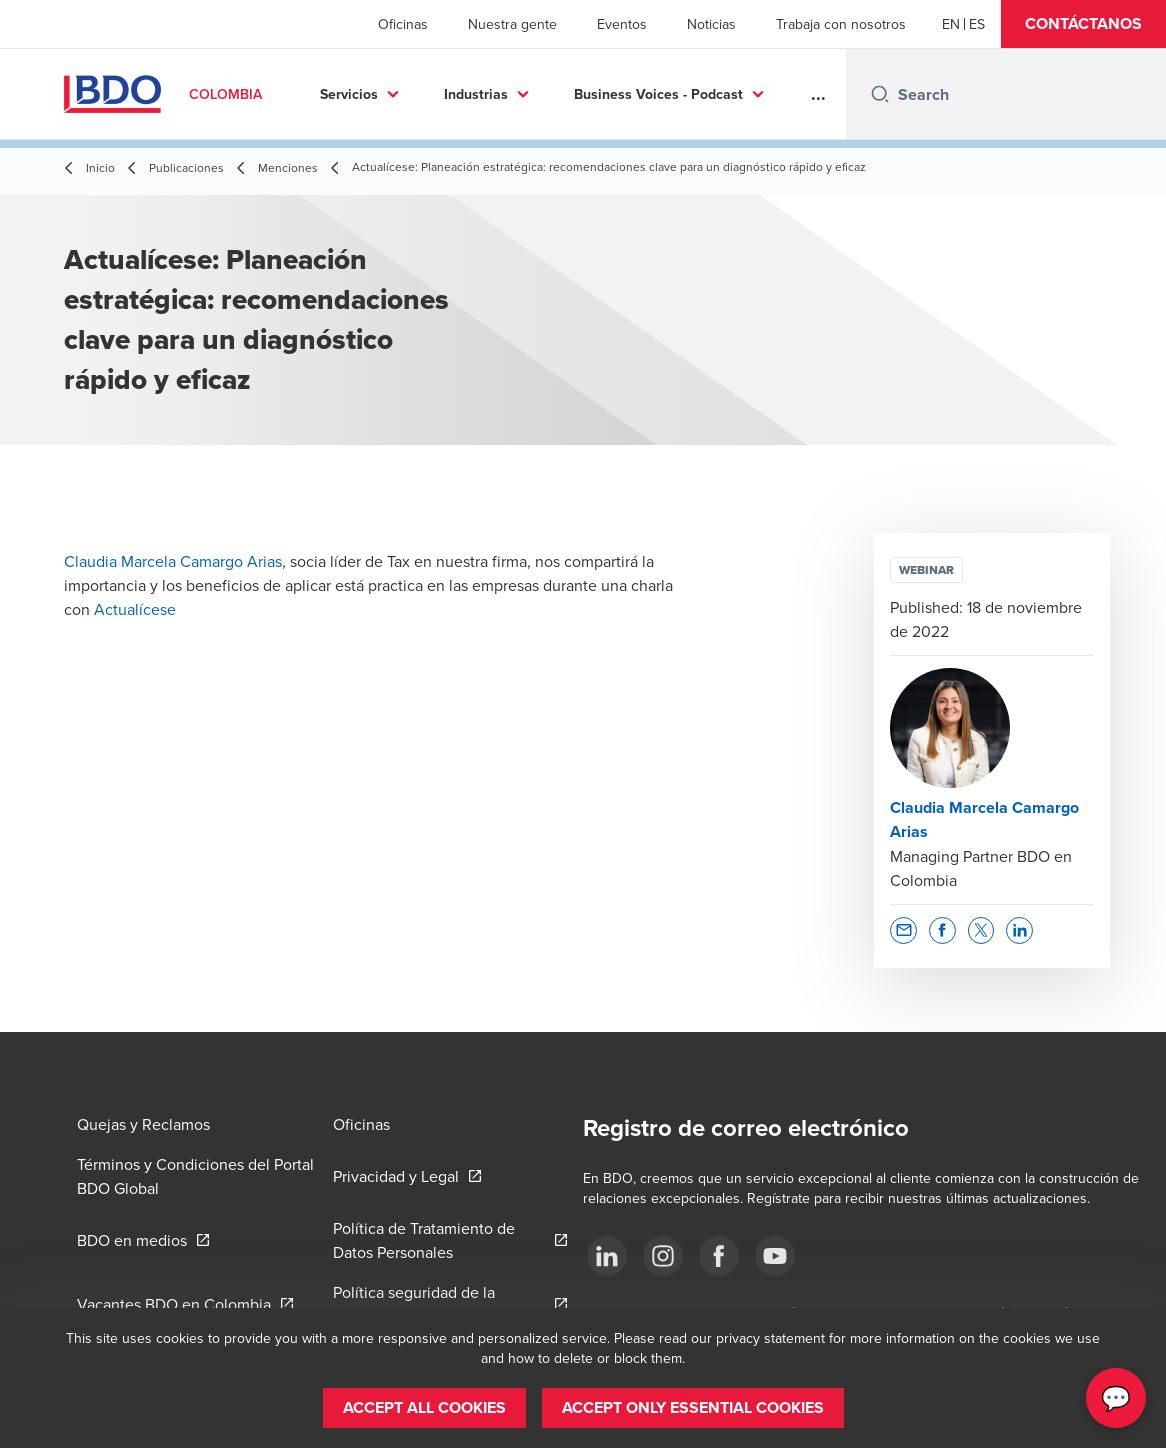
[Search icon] (880, 94)
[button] (1083, 24)
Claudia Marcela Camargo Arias (173, 561)
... (818, 94)
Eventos (622, 24)
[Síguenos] (607, 1256)
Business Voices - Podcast (658, 94)
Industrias (476, 94)
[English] (951, 24)
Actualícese (135, 609)
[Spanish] (977, 24)
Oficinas (403, 24)
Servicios (349, 94)
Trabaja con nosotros (841, 24)
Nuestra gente (512, 24)
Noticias (711, 24)
